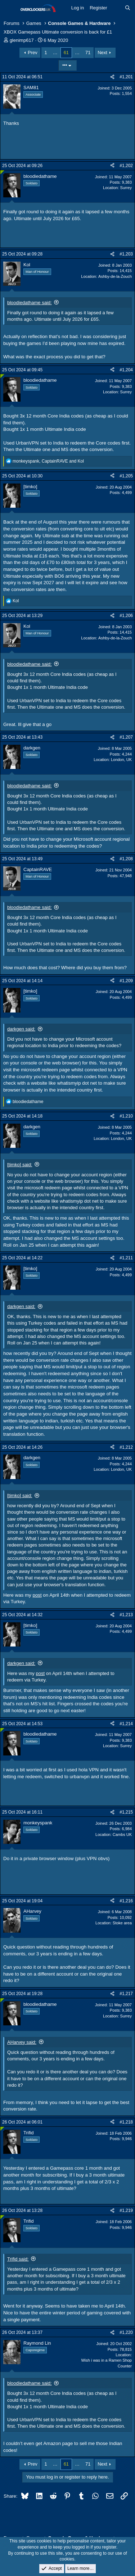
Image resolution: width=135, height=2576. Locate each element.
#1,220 (126, 2332)
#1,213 (126, 1614)
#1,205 (126, 475)
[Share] (112, 77)
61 (66, 52)
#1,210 (126, 1116)
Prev (32, 52)
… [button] (55, 52)
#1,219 (126, 2210)
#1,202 (126, 165)
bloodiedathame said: (29, 302)
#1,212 (126, 1447)
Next (102, 52)
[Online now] (2, 172)
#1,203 (126, 254)
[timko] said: (19, 1164)
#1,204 (126, 369)
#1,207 (126, 737)
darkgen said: (21, 1029)
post (36, 1595)
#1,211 (126, 1257)
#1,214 (126, 1723)
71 (87, 52)
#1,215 (126, 1812)
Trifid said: (17, 2259)
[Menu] (9, 8)
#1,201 (126, 76)
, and (48, 461)
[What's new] (116, 8)
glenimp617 (22, 40)
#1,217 (126, 1993)
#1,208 (126, 858)
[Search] (128, 8)
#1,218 (126, 2122)
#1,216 (126, 1900)
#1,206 (126, 615)
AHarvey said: (21, 2042)
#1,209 (126, 980)
